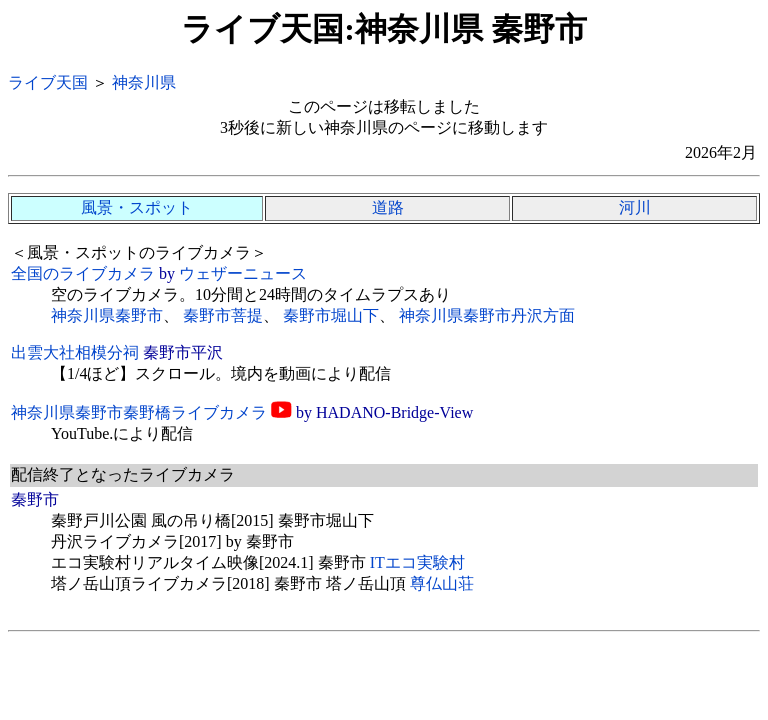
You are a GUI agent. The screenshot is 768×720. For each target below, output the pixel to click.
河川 (635, 207)
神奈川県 (144, 82)
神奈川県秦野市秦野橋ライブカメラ (139, 412)
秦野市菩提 (223, 315)
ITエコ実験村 (417, 562)
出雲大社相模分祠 (75, 352)
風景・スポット (137, 207)
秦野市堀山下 (331, 315)
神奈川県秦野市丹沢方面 (487, 315)
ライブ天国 (48, 82)
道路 (388, 207)
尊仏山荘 (442, 583)
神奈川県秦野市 (107, 315)
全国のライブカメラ (83, 273)
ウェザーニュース (243, 273)
